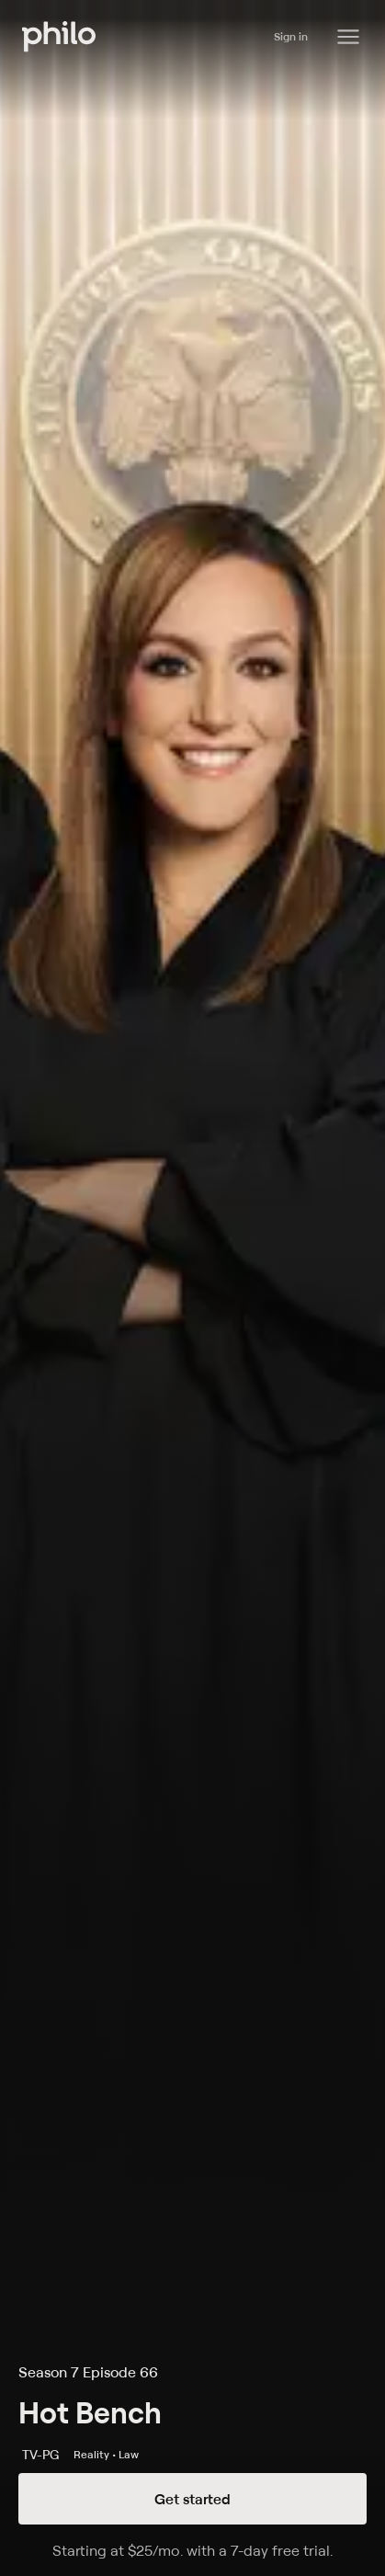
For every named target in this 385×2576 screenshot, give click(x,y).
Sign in (291, 36)
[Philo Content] (348, 36)
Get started (192, 2499)
